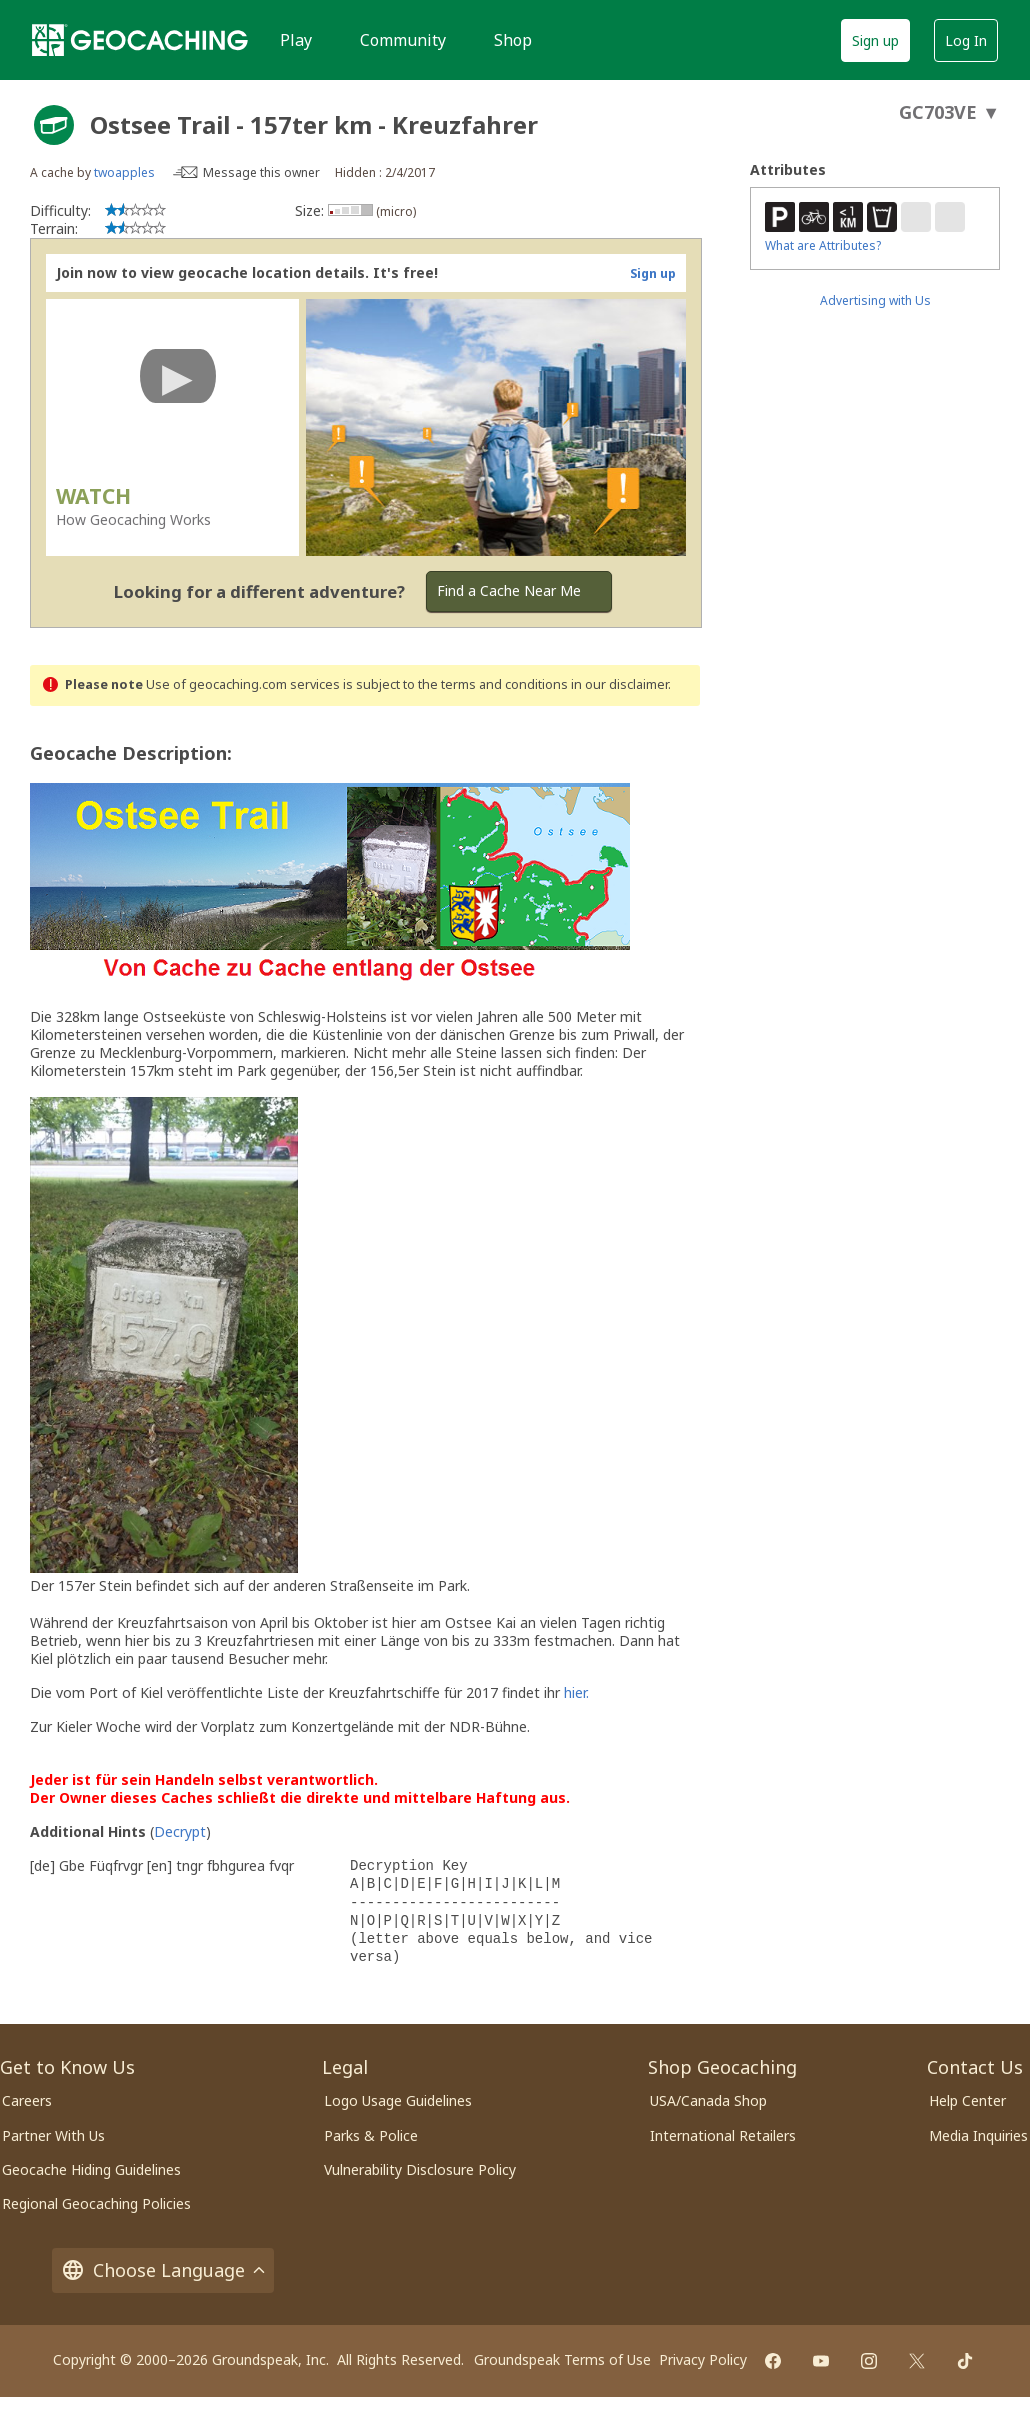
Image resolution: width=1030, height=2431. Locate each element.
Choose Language (163, 2270)
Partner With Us (53, 2135)
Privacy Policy (703, 2359)
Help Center (967, 2100)
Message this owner (261, 172)
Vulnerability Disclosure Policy (420, 2169)
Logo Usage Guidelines (398, 2100)
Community (403, 40)
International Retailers (723, 2135)
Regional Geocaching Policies (96, 2203)
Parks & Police (371, 2135)
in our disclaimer (619, 684)
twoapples (124, 172)
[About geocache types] (54, 125)
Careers (27, 2100)
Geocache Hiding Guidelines (91, 2169)
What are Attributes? (823, 245)
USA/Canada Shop (708, 2100)
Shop (513, 40)
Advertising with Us (875, 300)
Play (296, 40)
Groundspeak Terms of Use (562, 2359)
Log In (966, 40)
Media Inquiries (978, 2135)
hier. (576, 1692)
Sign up (875, 40)
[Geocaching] (140, 40)
